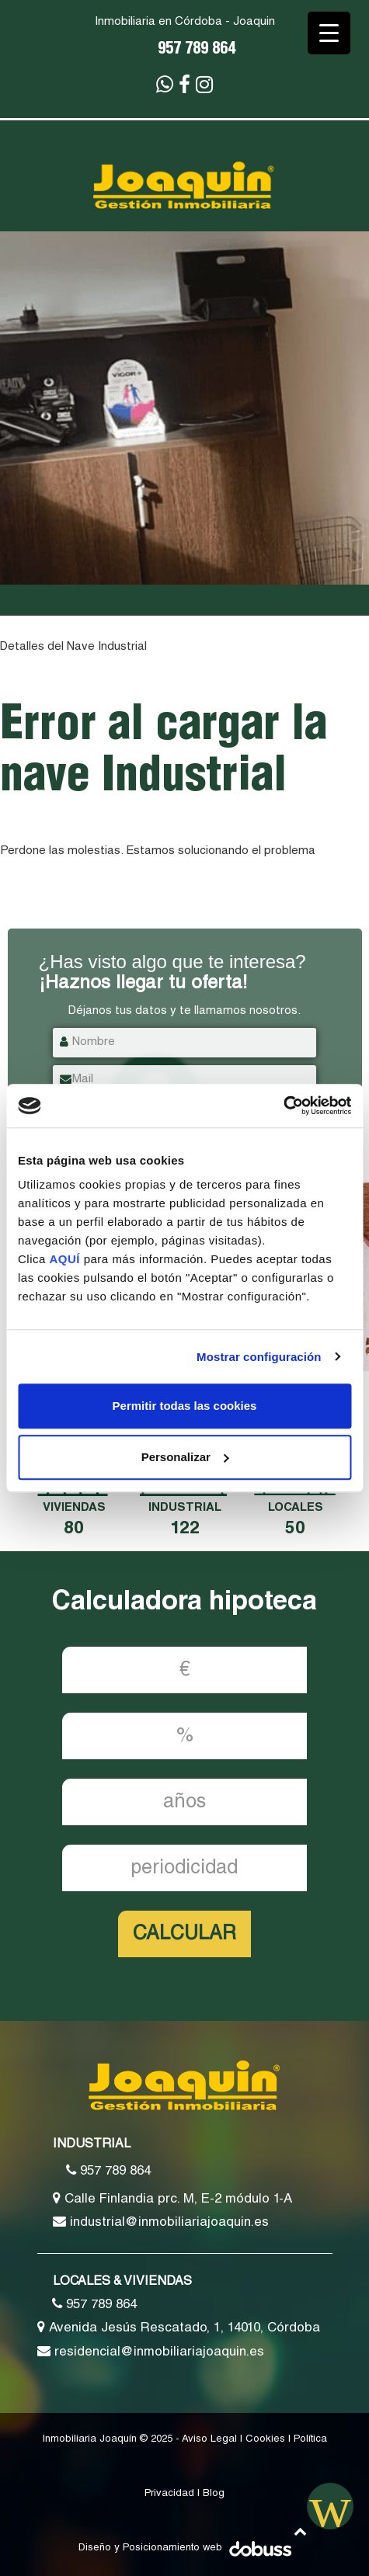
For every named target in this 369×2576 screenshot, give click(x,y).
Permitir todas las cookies (185, 1405)
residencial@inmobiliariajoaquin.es (150, 2351)
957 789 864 (196, 50)
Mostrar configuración (259, 1356)
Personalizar (185, 1456)
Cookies (265, 2440)
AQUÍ (67, 1258)
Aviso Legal (209, 2440)
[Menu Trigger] (329, 33)
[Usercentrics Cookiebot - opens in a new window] (283, 1105)
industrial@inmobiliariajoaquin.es (161, 2222)
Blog (214, 2494)
